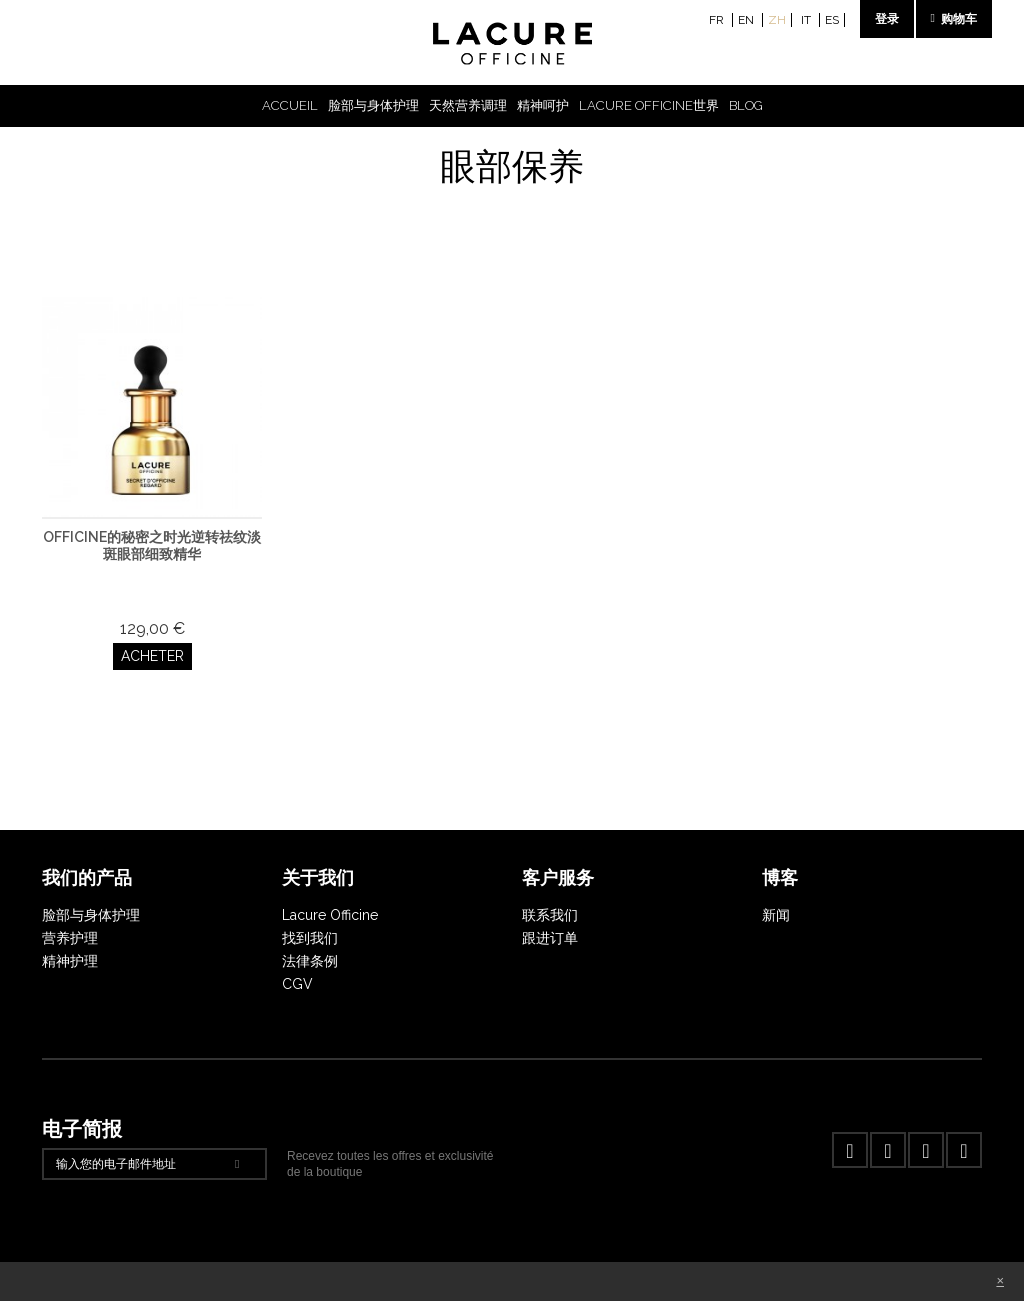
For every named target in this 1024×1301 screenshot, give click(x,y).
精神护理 (70, 961)
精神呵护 (543, 105)
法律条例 (310, 961)
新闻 (776, 915)
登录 (887, 19)
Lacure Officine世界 (649, 105)
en (747, 20)
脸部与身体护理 (373, 105)
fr (718, 20)
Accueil (290, 105)
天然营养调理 (468, 105)
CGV (297, 984)
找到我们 (310, 938)
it (807, 20)
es (832, 20)
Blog (746, 105)
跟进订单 (550, 938)
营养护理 (70, 938)
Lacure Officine (330, 915)
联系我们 (550, 915)
